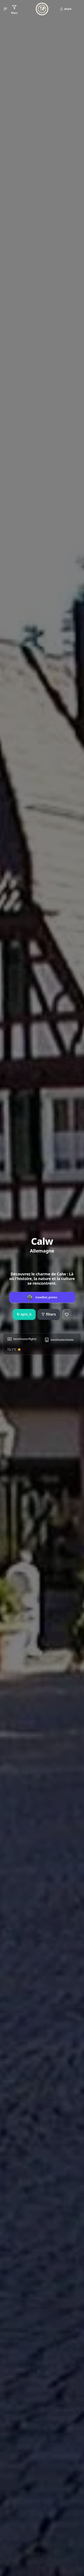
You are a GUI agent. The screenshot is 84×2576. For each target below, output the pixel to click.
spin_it (24, 1314)
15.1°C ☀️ (14, 1349)
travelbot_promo (46, 1297)
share (66, 9)
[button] (5, 9)
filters (48, 1314)
